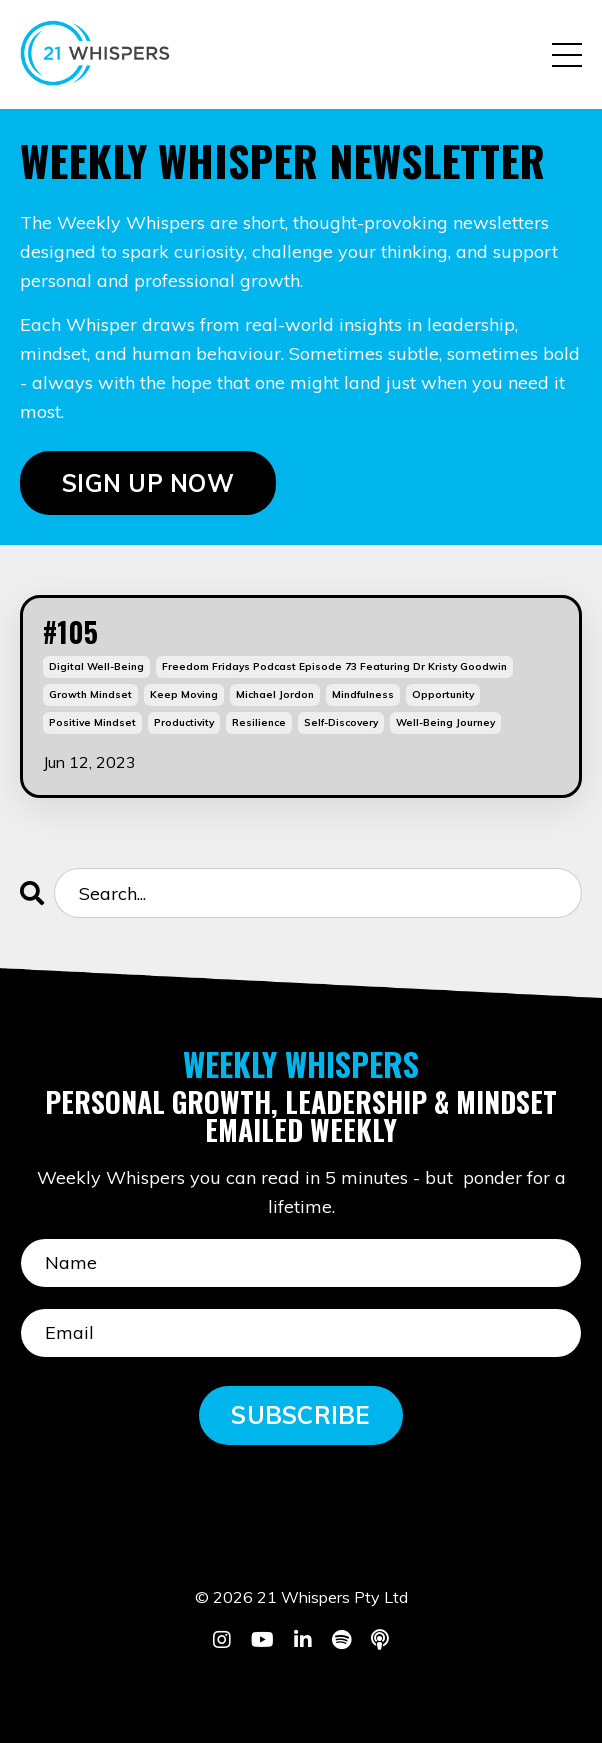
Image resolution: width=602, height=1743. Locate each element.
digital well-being (96, 666)
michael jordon (275, 694)
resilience (259, 722)
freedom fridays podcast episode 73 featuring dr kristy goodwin (334, 666)
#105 (70, 632)
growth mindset (90, 694)
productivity (184, 722)
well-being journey (445, 722)
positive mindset (92, 722)
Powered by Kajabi (301, 1691)
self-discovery (341, 722)
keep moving (184, 694)
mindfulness (363, 694)
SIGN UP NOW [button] (148, 483)
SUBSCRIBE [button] (300, 1415)
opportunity (443, 694)
